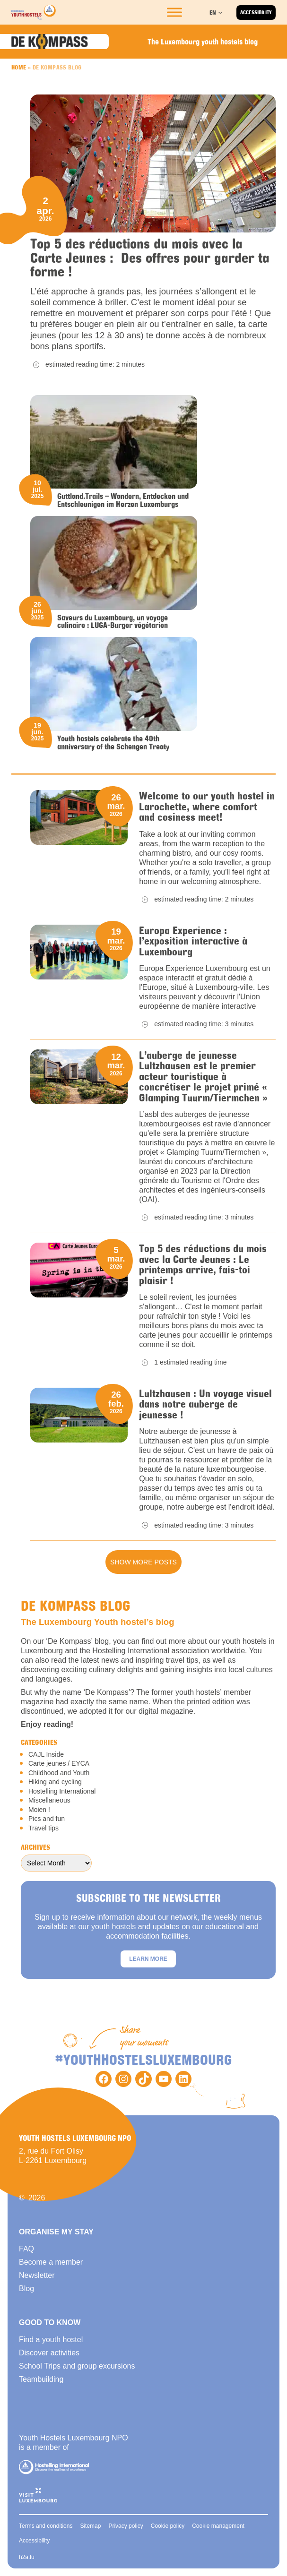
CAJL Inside (46, 1754)
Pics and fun (46, 1818)
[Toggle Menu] (174, 12)
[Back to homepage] (33, 12)
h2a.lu (27, 2557)
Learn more (148, 1959)
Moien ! (39, 1809)
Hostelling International (62, 1791)
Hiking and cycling (55, 1782)
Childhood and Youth (58, 1773)
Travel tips (43, 1828)
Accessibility (256, 12)
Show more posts (143, 1562)
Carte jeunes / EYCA (58, 1763)
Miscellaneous (49, 1800)
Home (18, 67)
